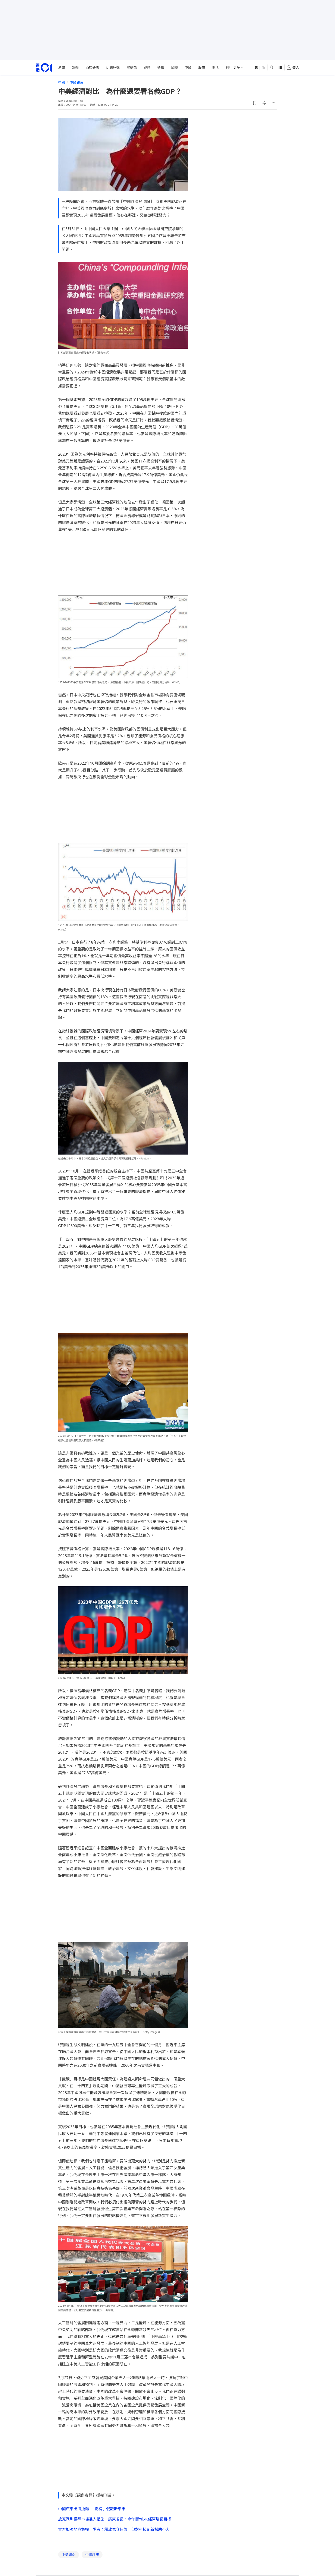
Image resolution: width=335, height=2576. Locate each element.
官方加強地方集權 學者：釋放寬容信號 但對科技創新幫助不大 (114, 2529)
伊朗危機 (113, 67)
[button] (254, 103)
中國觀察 (76, 82)
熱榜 (160, 67)
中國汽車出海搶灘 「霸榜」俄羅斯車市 (91, 2508)
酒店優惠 (92, 67)
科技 (229, 67)
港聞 (61, 67)
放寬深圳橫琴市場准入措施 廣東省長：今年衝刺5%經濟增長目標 (114, 2519)
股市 (201, 67)
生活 (215, 67)
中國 (188, 67)
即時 (147, 67)
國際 (174, 67)
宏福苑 (131, 67)
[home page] (44, 67)
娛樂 (75, 67)
